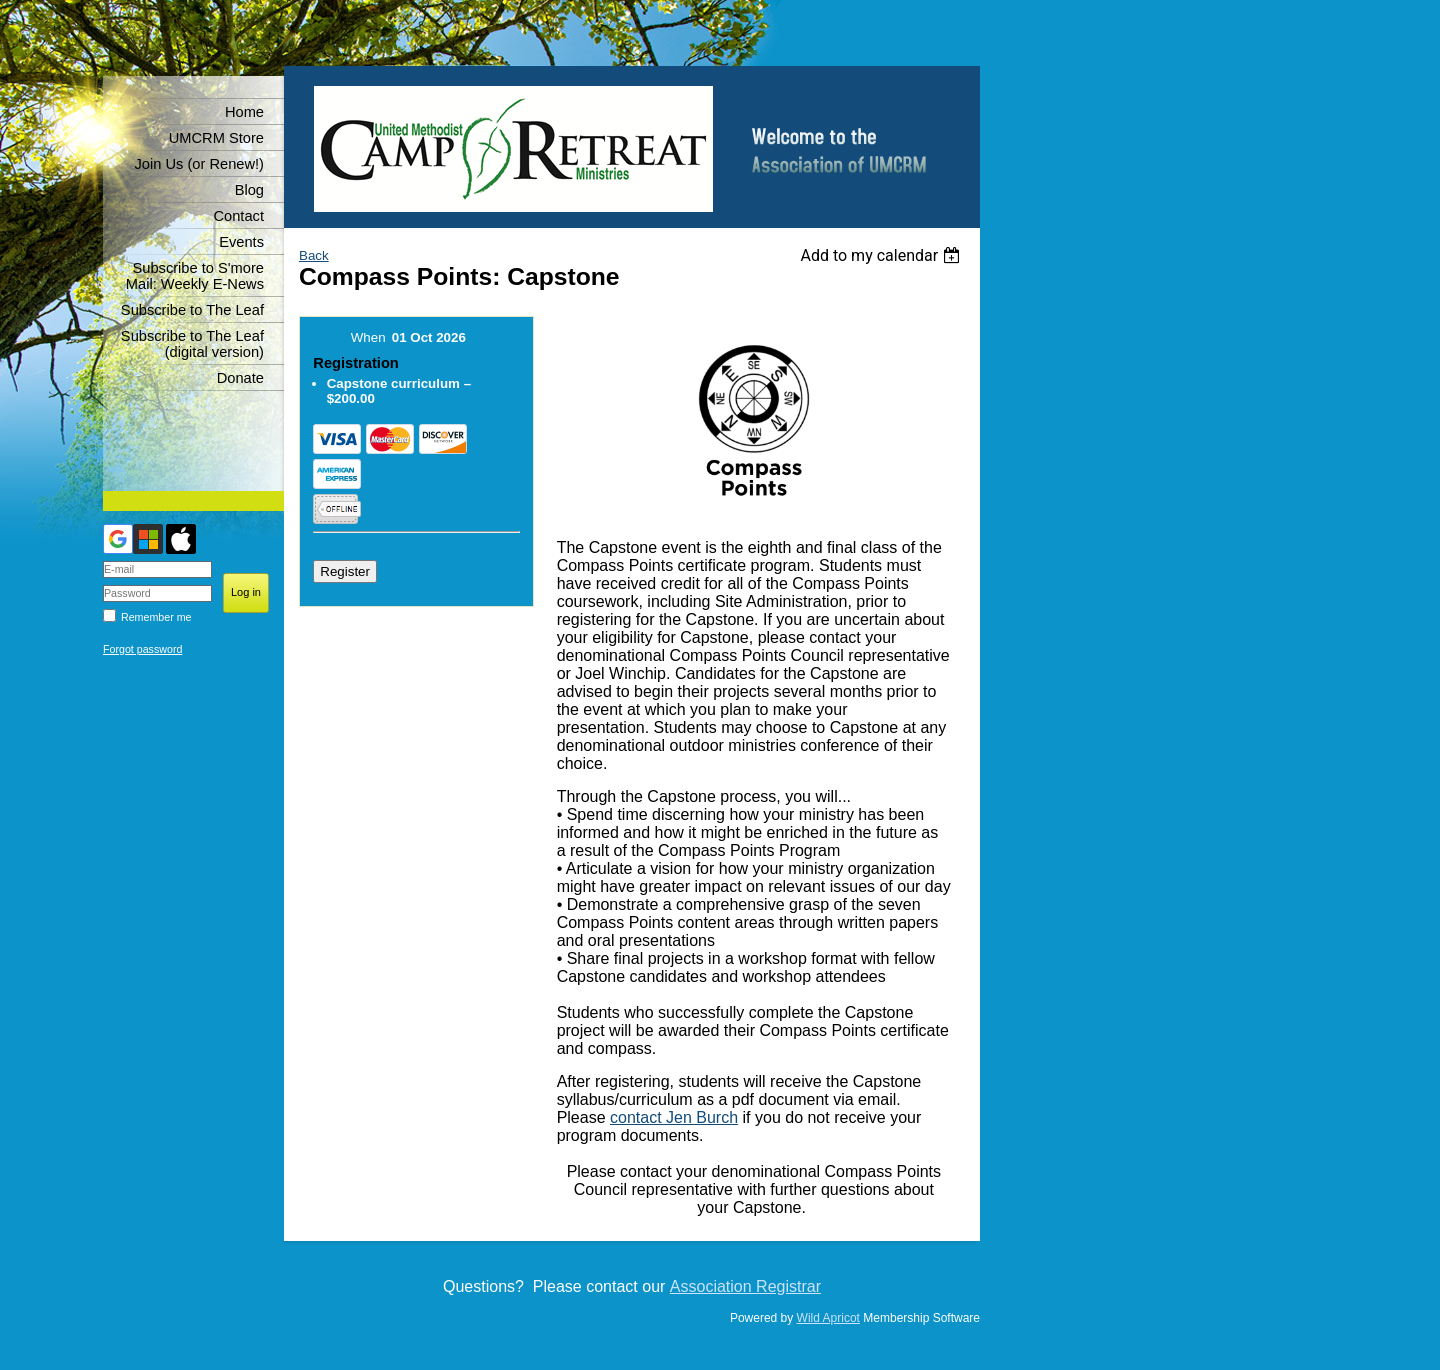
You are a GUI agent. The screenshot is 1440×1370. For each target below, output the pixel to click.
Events (241, 242)
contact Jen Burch (674, 1117)
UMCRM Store (216, 138)
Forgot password (142, 649)
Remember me (156, 617)
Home (244, 112)
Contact (238, 216)
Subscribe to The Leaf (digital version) (192, 344)
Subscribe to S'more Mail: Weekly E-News (195, 276)
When (368, 337)
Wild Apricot (828, 1318)
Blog (249, 190)
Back (314, 255)
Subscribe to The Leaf (192, 310)
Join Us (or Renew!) (199, 164)
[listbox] (882, 255)
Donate (240, 378)
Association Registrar (745, 1286)
